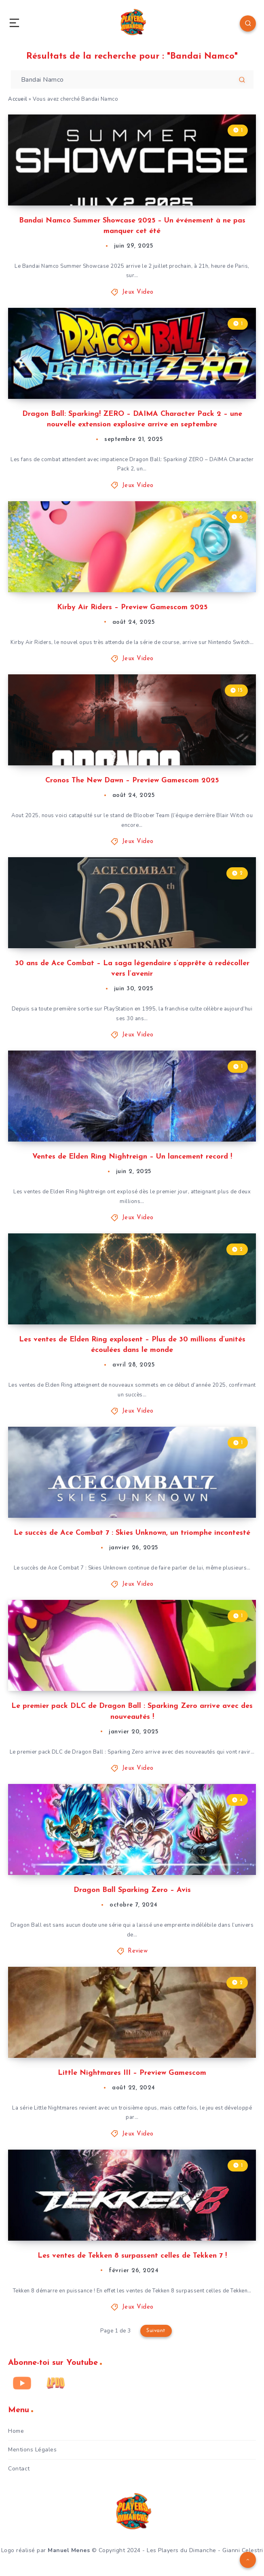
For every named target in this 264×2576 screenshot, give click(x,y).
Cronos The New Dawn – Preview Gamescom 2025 (132, 780)
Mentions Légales (32, 2449)
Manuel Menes (69, 2550)
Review (138, 1951)
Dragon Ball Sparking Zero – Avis (132, 1890)
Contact (19, 2468)
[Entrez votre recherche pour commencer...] (132, 79)
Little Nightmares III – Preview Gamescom (132, 2073)
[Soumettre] (242, 80)
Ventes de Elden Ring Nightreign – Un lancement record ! (132, 1157)
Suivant (156, 2330)
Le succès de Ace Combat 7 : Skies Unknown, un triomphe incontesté (132, 1533)
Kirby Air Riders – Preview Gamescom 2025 (132, 607)
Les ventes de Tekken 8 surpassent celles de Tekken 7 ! (132, 2256)
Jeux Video (138, 292)
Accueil (17, 99)
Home (16, 2431)
